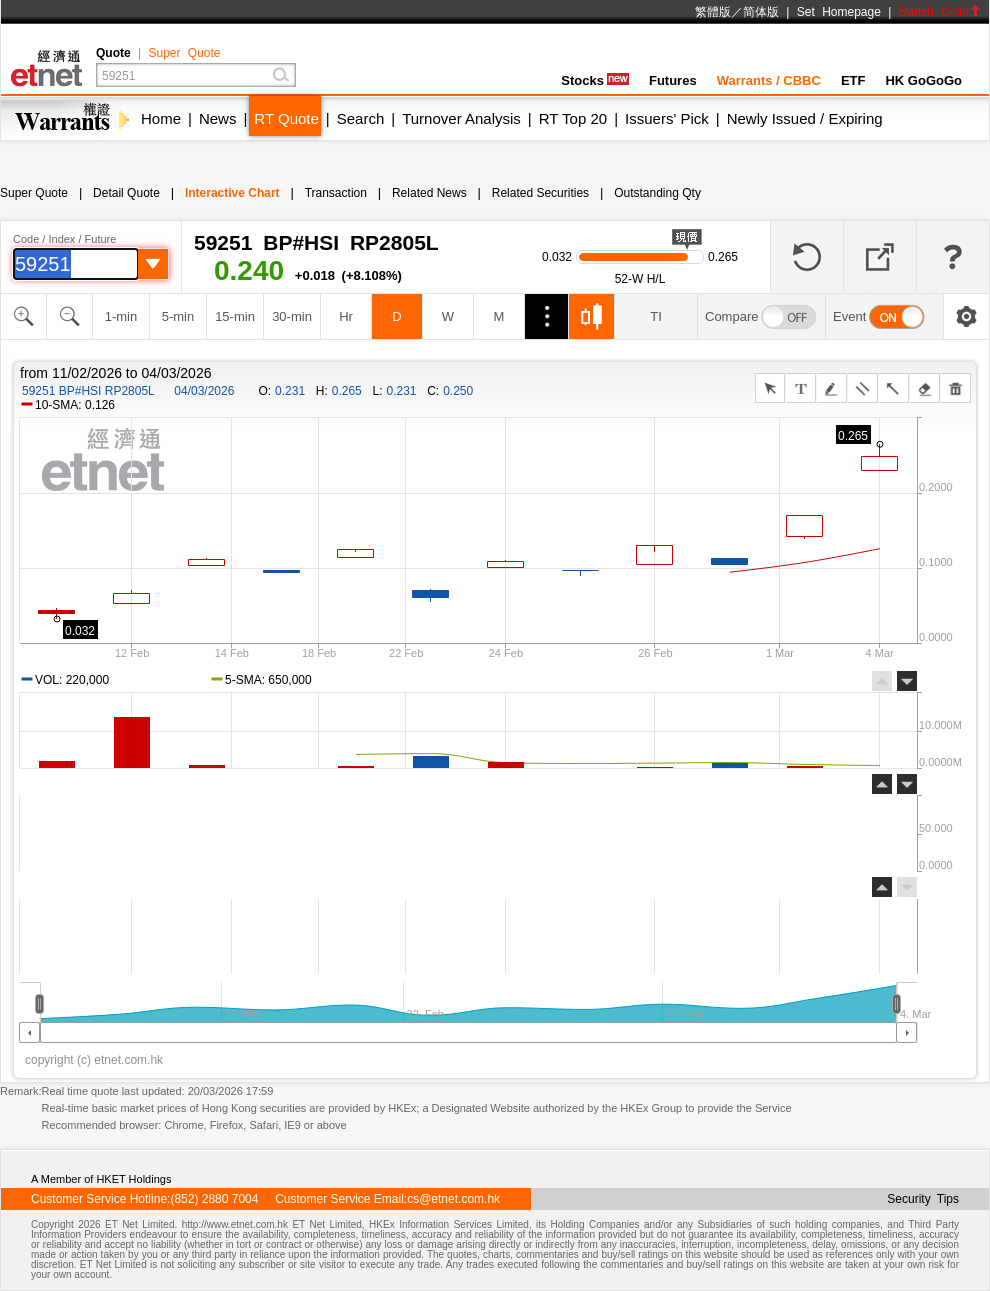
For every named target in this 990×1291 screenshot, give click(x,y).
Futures (673, 80)
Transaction (336, 193)
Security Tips (923, 1199)
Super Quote (184, 53)
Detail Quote (126, 193)
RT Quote (286, 118)
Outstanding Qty (657, 193)
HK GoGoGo (923, 80)
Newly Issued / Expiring (805, 118)
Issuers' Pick (667, 118)
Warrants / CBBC (769, 80)
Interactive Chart (232, 193)
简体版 (761, 12)
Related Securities (540, 193)
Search (361, 118)
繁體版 (713, 12)
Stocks (595, 80)
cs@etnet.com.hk (453, 1199)
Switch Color (940, 12)
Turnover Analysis (461, 118)
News (218, 118)
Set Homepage (839, 12)
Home (161, 118)
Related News (429, 193)
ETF (853, 80)
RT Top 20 (573, 118)
